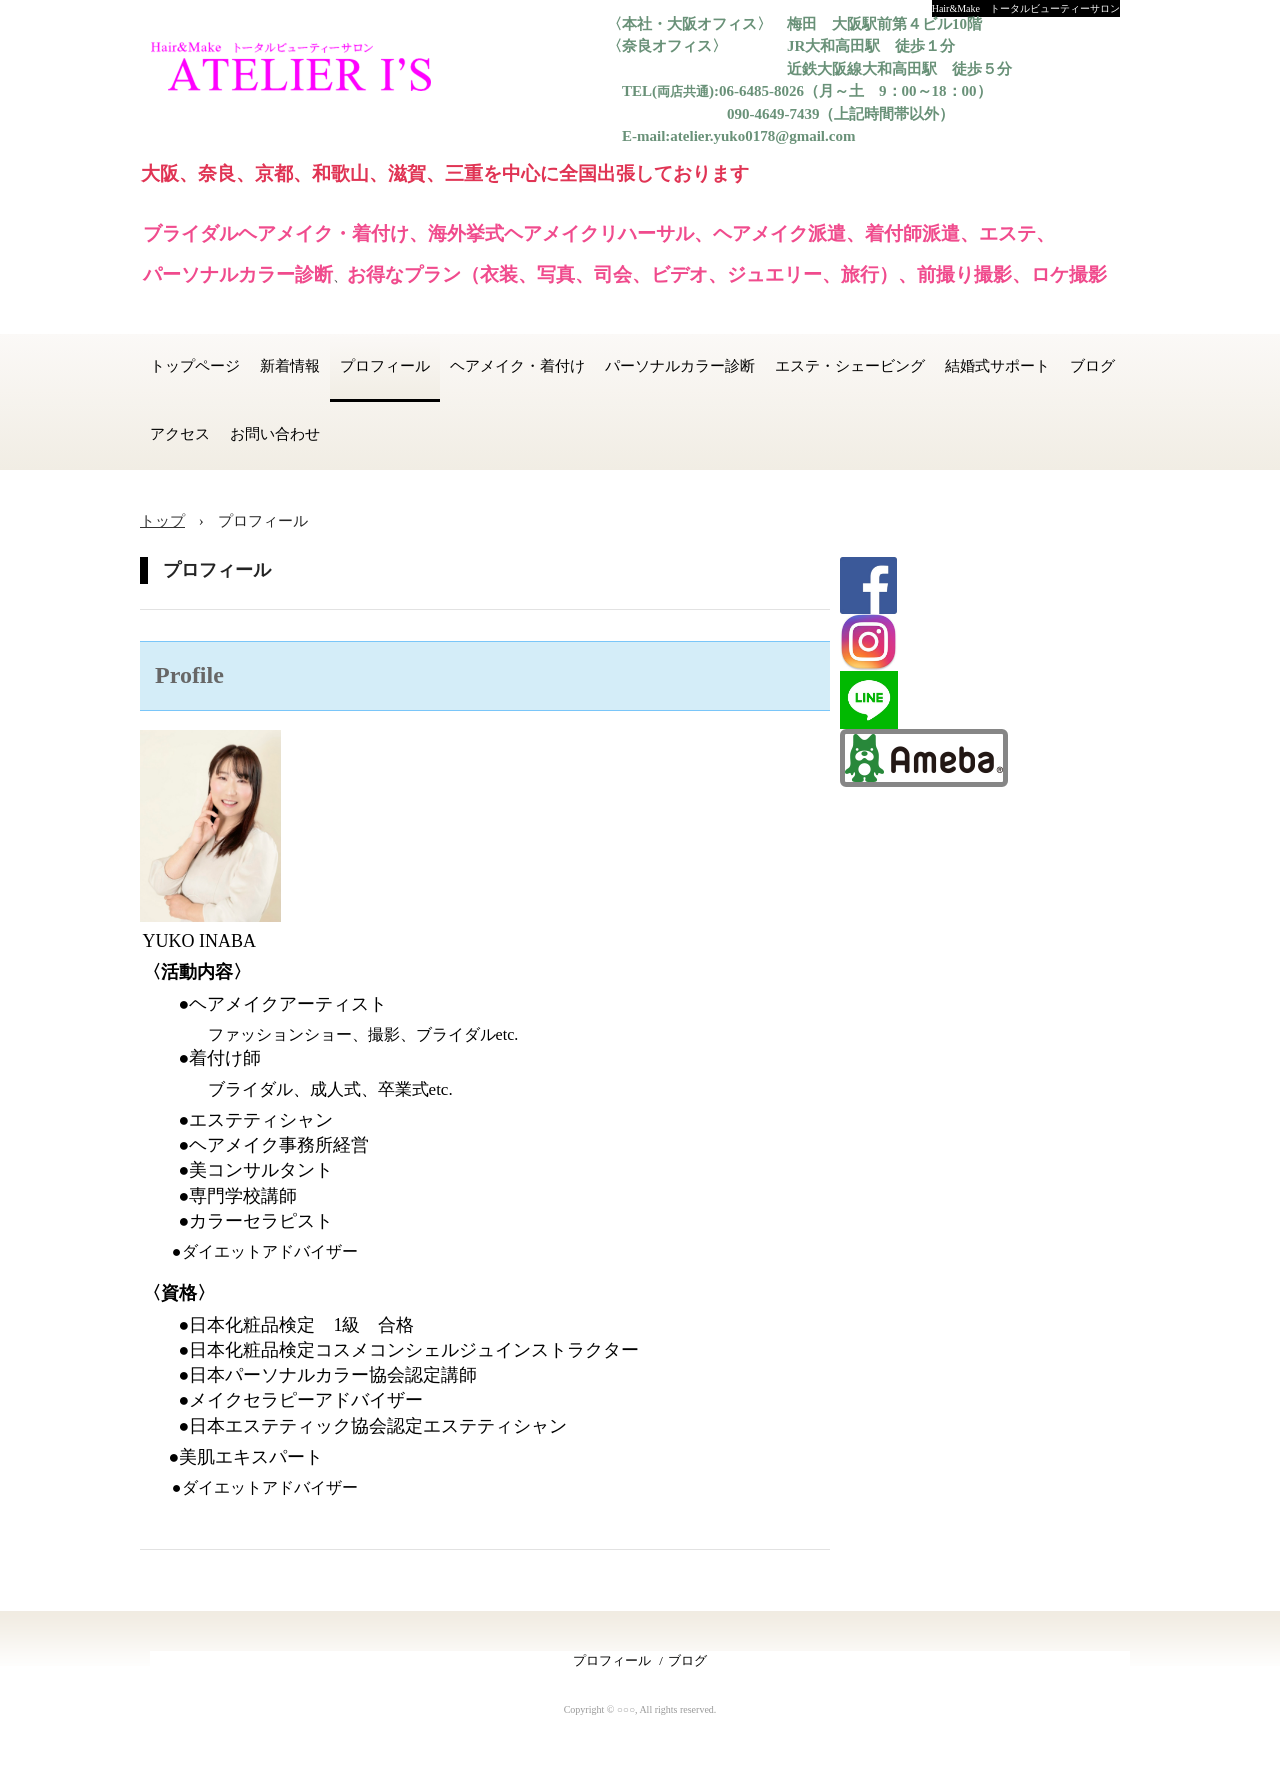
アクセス (180, 434)
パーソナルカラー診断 (680, 366)
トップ (162, 521)
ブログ (1092, 366)
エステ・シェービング (850, 366)
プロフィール (385, 366)
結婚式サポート (997, 366)
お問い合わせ (275, 434)
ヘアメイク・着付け (517, 366)
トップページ (195, 366)
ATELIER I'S (304, 69)
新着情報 (290, 366)
